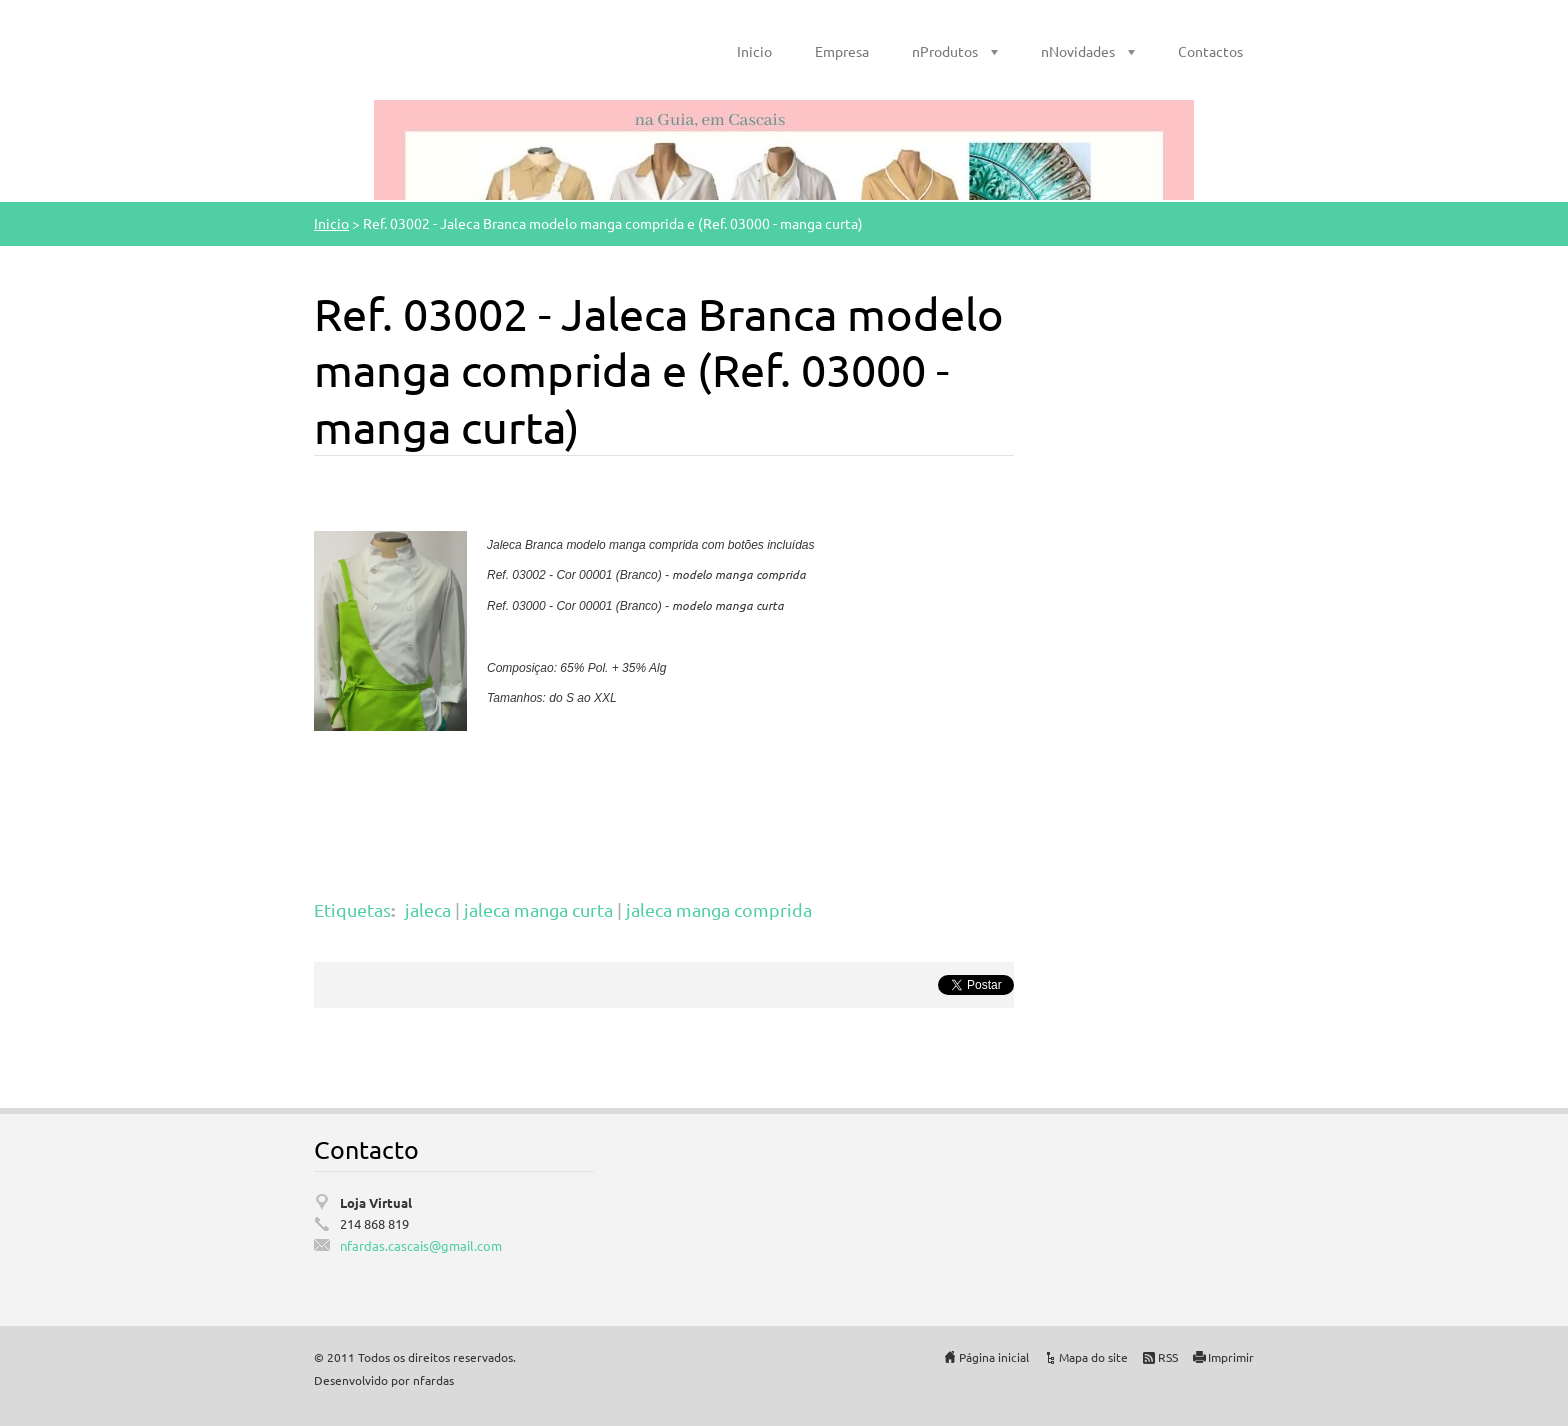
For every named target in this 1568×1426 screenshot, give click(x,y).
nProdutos (945, 51)
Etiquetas (352, 909)
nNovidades (1078, 51)
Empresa (842, 51)
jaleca (428, 909)
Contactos (1210, 51)
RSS (1168, 1357)
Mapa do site (1093, 1357)
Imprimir (1231, 1357)
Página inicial (994, 1357)
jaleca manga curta (538, 909)
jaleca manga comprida (719, 909)
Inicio (754, 51)
